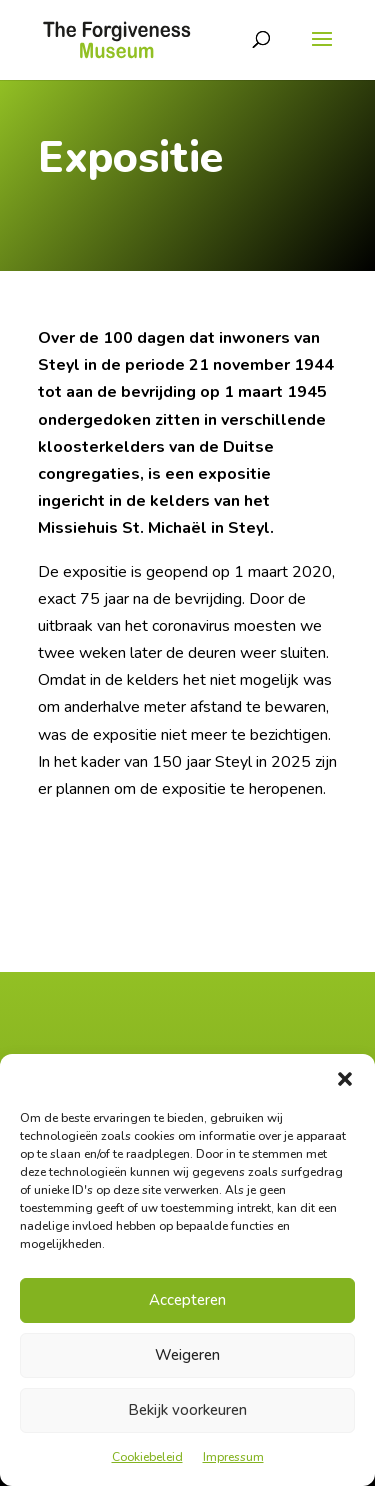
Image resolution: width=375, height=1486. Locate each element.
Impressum (233, 1457)
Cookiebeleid (147, 1457)
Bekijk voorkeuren (187, 1410)
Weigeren (187, 1355)
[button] (345, 1079)
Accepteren (187, 1300)
